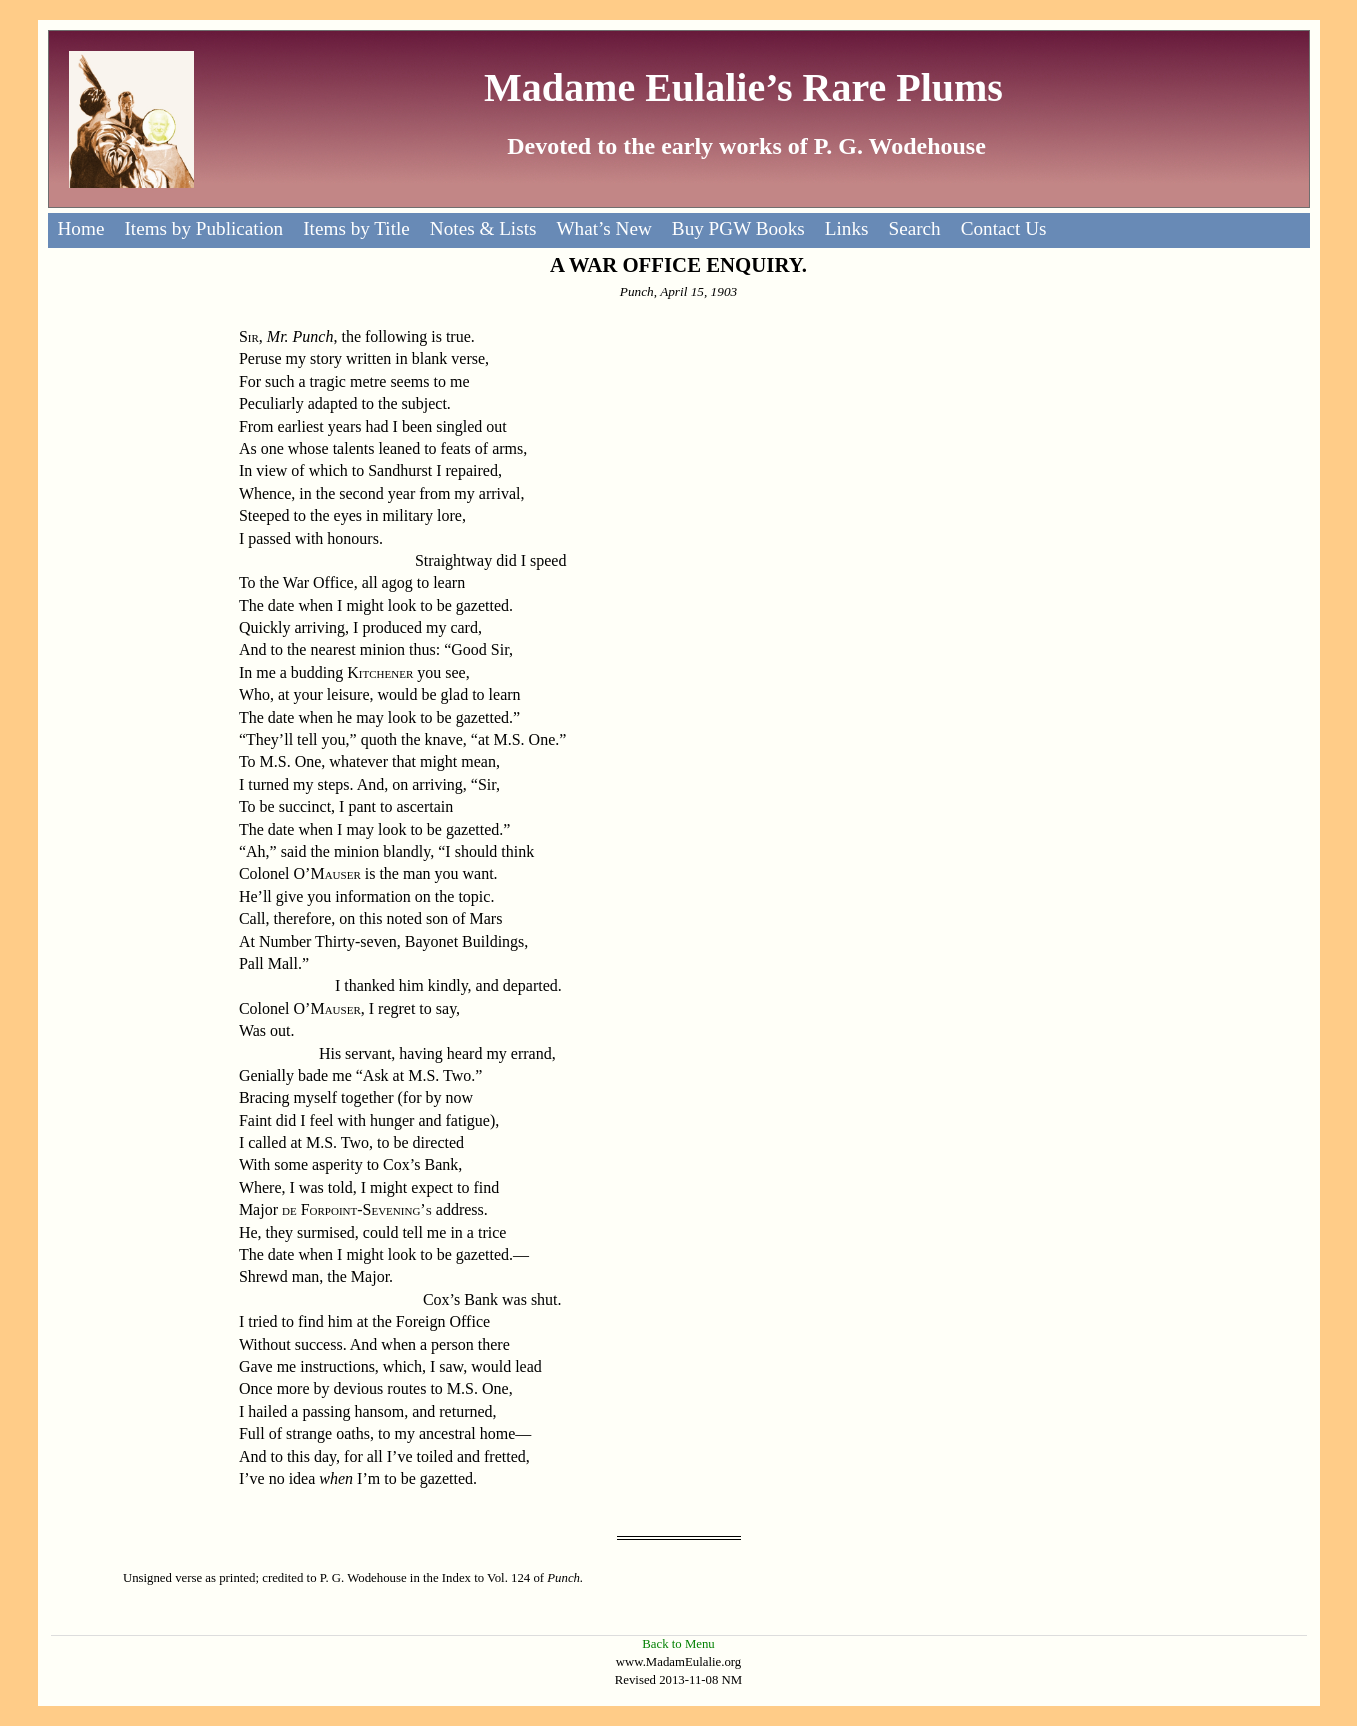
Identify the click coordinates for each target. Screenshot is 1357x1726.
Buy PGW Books (738, 228)
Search (914, 228)
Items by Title (356, 228)
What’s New (603, 228)
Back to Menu (678, 1644)
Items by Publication (203, 228)
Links (847, 228)
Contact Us (1004, 228)
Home (81, 228)
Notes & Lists (483, 228)
